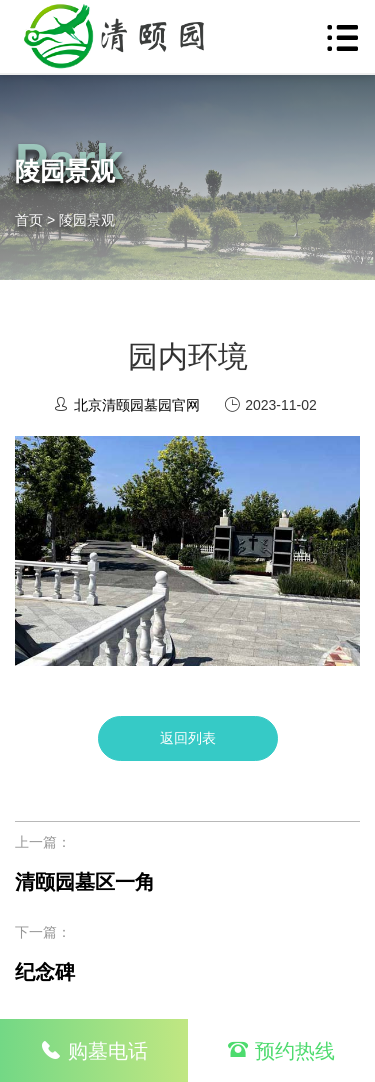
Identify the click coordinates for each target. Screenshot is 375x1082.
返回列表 (188, 738)
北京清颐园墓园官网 (137, 405)
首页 (29, 220)
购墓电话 (94, 1050)
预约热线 (281, 1051)
